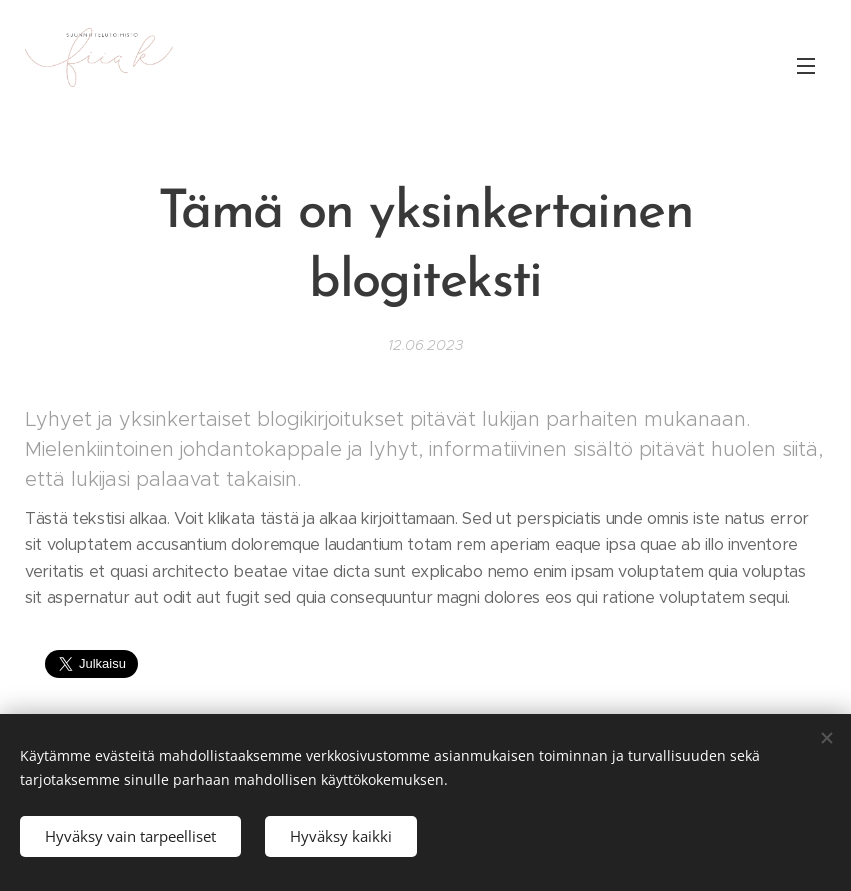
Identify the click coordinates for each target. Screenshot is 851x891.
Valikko (806, 66)
